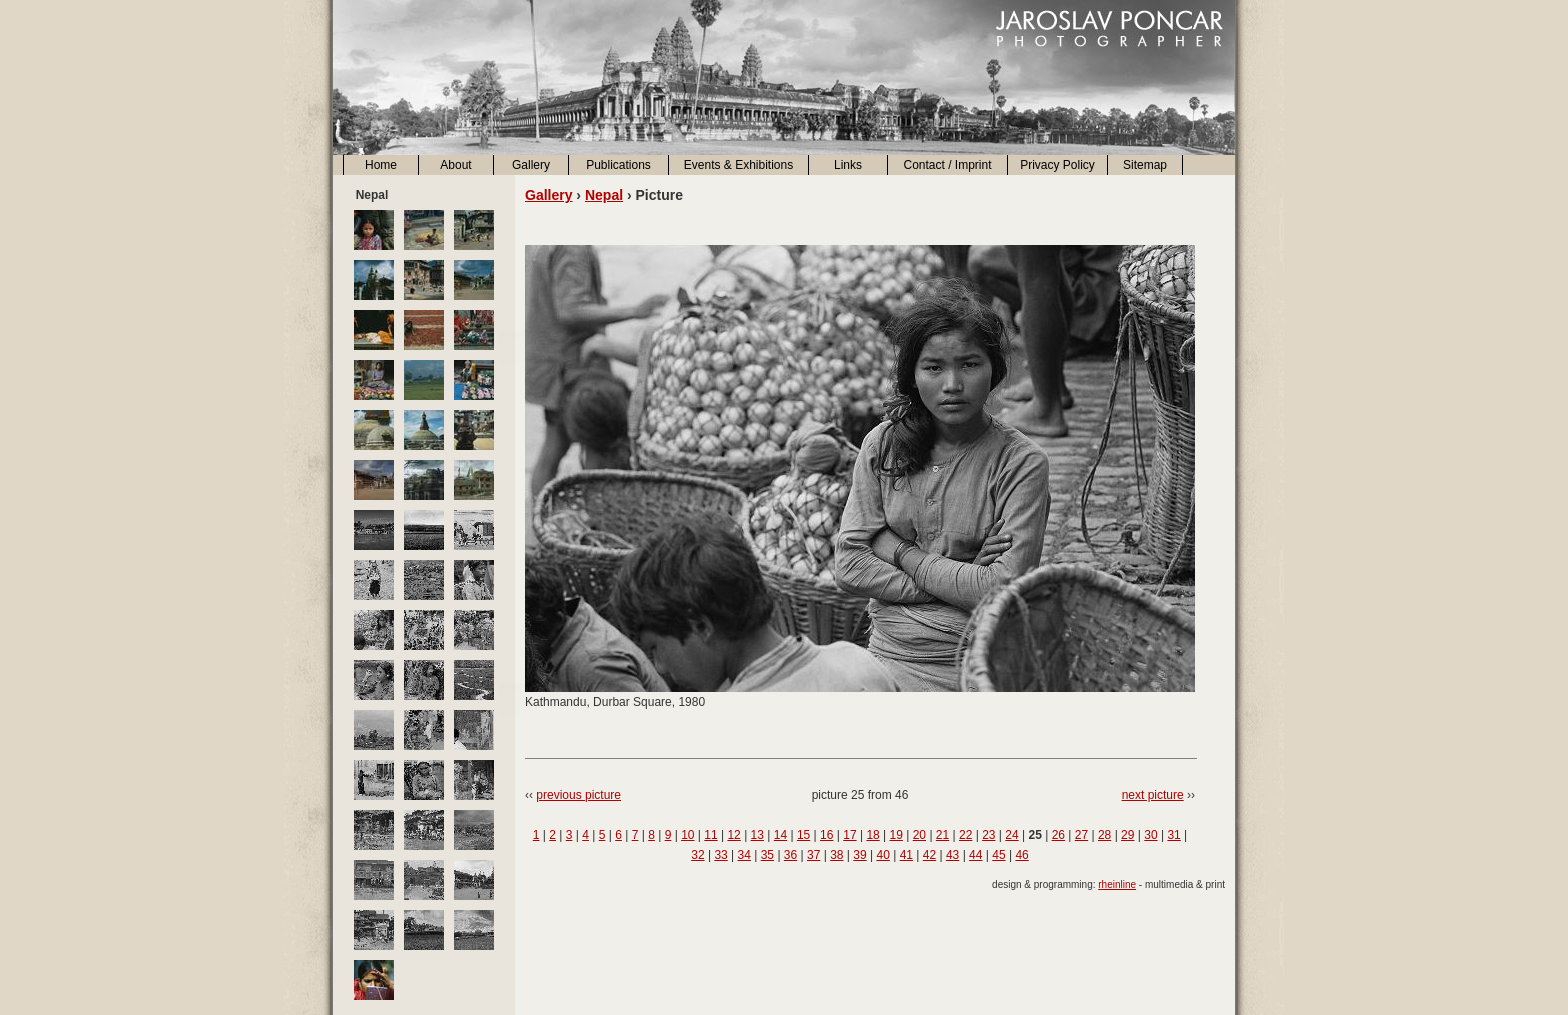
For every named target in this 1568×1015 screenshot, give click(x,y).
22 (965, 835)
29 (1127, 835)
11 (710, 835)
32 (697, 855)
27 (1081, 835)
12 (733, 835)
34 (744, 855)
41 (906, 855)
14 (780, 835)
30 (1150, 835)
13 (757, 835)
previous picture (578, 795)
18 (872, 835)
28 (1104, 835)
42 (929, 855)
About (455, 165)
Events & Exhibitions (738, 165)
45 (998, 855)
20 (919, 835)
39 (859, 855)
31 (1173, 835)
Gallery (531, 165)
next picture (1153, 795)
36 (790, 855)
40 (882, 855)
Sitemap (1145, 165)
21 (942, 835)
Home (381, 165)
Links (848, 165)
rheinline (1117, 884)
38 (836, 855)
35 (767, 855)
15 (803, 835)
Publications (618, 165)
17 (849, 835)
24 (1011, 835)
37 (813, 855)
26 (1058, 835)
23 (988, 835)
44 (975, 855)
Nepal (604, 195)
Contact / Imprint (947, 165)
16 (826, 835)
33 (720, 855)
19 (896, 835)
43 (952, 855)
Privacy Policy (1057, 165)
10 (687, 835)
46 (1021, 855)
